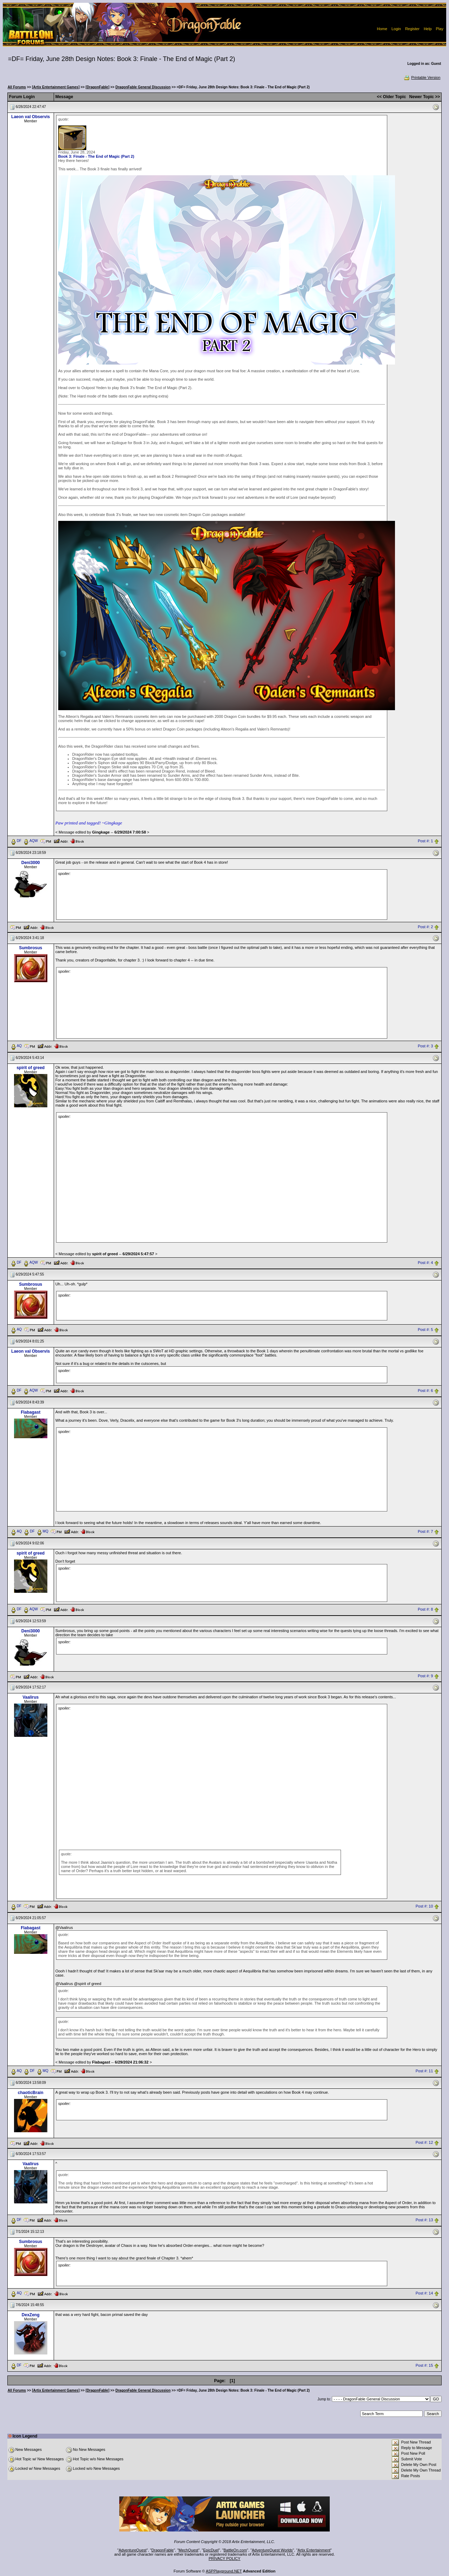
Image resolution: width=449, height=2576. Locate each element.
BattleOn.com (235, 2550)
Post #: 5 (425, 1330)
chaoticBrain (30, 2092)
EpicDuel (211, 2550)
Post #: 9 (425, 1676)
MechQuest (188, 2550)
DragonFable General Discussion (142, 87)
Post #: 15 (424, 2366)
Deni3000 (30, 862)
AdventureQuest (133, 2550)
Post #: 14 (424, 2293)
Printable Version (421, 77)
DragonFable (163, 2550)
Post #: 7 (425, 1531)
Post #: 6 (425, 1390)
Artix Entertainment (313, 2550)
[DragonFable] (97, 87)
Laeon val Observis (30, 116)
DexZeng (31, 2314)
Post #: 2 (425, 927)
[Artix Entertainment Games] (56, 87)
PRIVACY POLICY (225, 2558)
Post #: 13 (424, 2220)
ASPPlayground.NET (224, 2571)
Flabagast (30, 1412)
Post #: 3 (425, 1046)
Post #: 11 (424, 2071)
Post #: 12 (424, 2143)
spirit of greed (30, 1067)
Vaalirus (30, 1697)
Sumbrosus (30, 947)
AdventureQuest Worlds (272, 2550)
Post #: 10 (424, 1906)
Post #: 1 (425, 841)
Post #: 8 (425, 1609)
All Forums (17, 87)
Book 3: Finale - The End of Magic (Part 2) (96, 156)
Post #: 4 (425, 1263)
